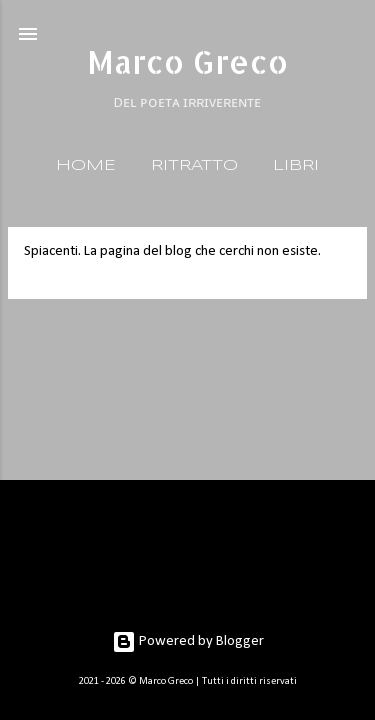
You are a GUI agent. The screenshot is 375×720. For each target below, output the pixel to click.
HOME (86, 166)
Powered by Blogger (188, 641)
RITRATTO (194, 166)
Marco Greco (187, 61)
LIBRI (296, 166)
